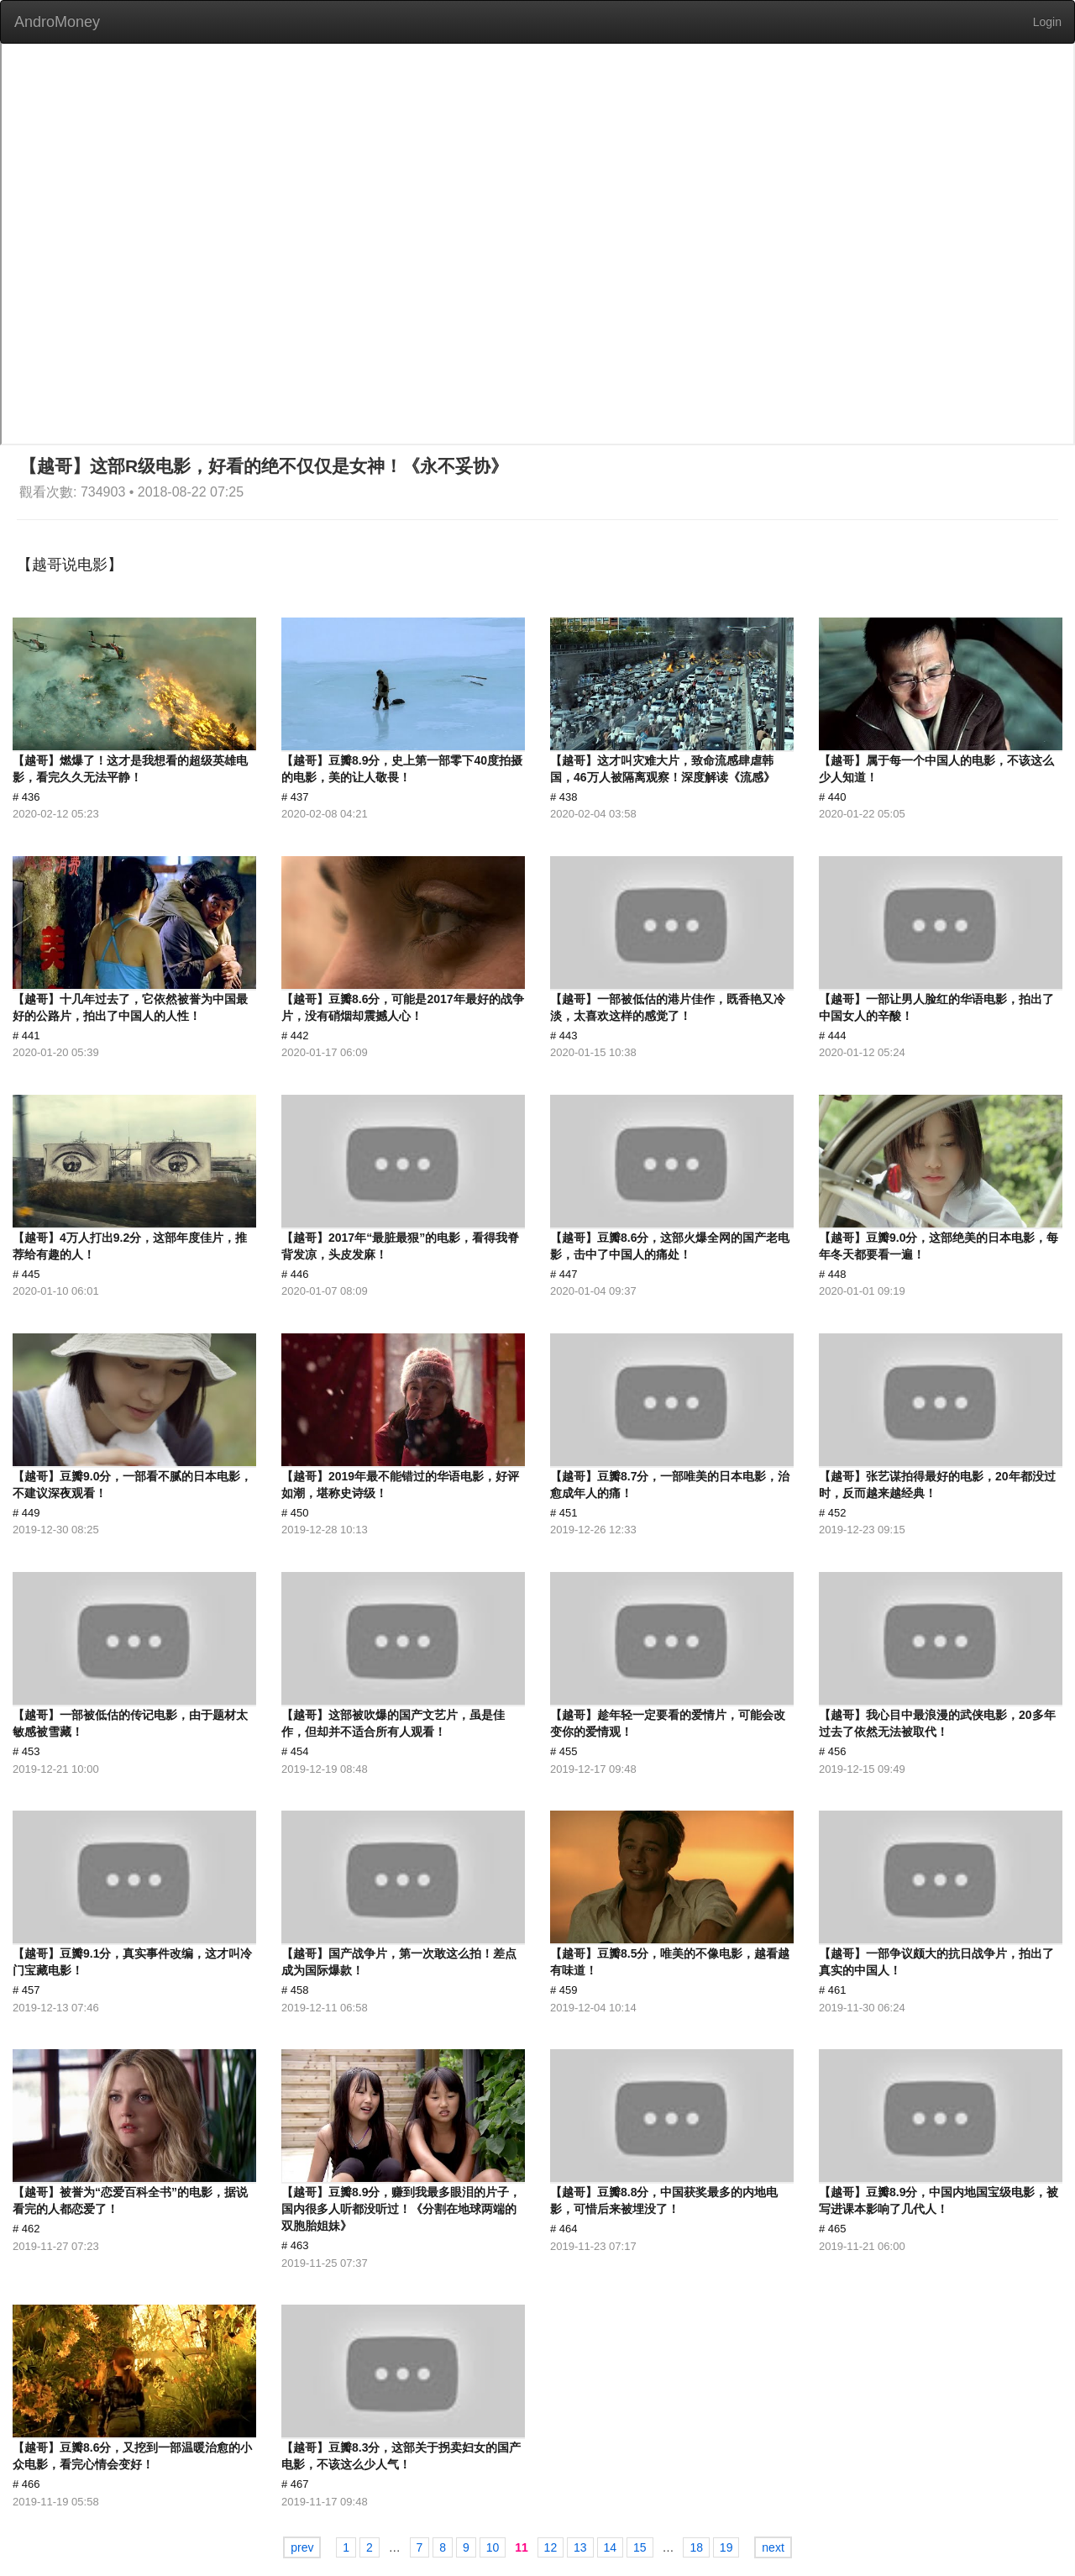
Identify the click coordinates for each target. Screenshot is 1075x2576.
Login (1047, 22)
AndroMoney (57, 21)
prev (302, 2547)
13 (580, 2547)
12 (551, 2547)
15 (640, 2547)
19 (726, 2547)
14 (610, 2547)
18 (696, 2547)
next (773, 2547)
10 (493, 2547)
